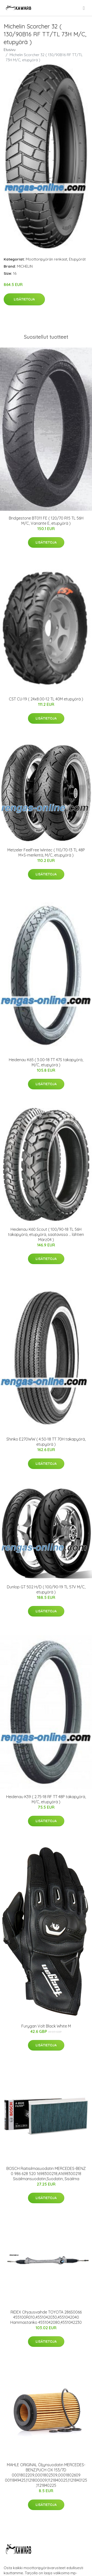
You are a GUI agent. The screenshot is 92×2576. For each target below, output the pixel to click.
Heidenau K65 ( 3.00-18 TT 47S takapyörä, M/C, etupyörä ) (46, 1062)
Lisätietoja (24, 299)
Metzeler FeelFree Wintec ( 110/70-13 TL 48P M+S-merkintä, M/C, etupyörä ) (46, 852)
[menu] (84, 8)
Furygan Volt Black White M (46, 2026)
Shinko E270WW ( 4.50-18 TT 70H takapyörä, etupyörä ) (46, 1442)
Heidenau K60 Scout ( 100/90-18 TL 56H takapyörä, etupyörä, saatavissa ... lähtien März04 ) (46, 1234)
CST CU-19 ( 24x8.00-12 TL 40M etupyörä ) (46, 699)
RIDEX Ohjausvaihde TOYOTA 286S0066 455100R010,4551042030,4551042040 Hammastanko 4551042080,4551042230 (46, 2317)
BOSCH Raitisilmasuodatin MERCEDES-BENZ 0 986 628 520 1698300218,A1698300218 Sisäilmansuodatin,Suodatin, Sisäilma (46, 2173)
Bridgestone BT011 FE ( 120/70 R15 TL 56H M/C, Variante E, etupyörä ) (46, 521)
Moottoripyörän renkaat (46, 259)
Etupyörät (77, 259)
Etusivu (9, 49)
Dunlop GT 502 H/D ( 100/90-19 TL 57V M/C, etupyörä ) (46, 1589)
